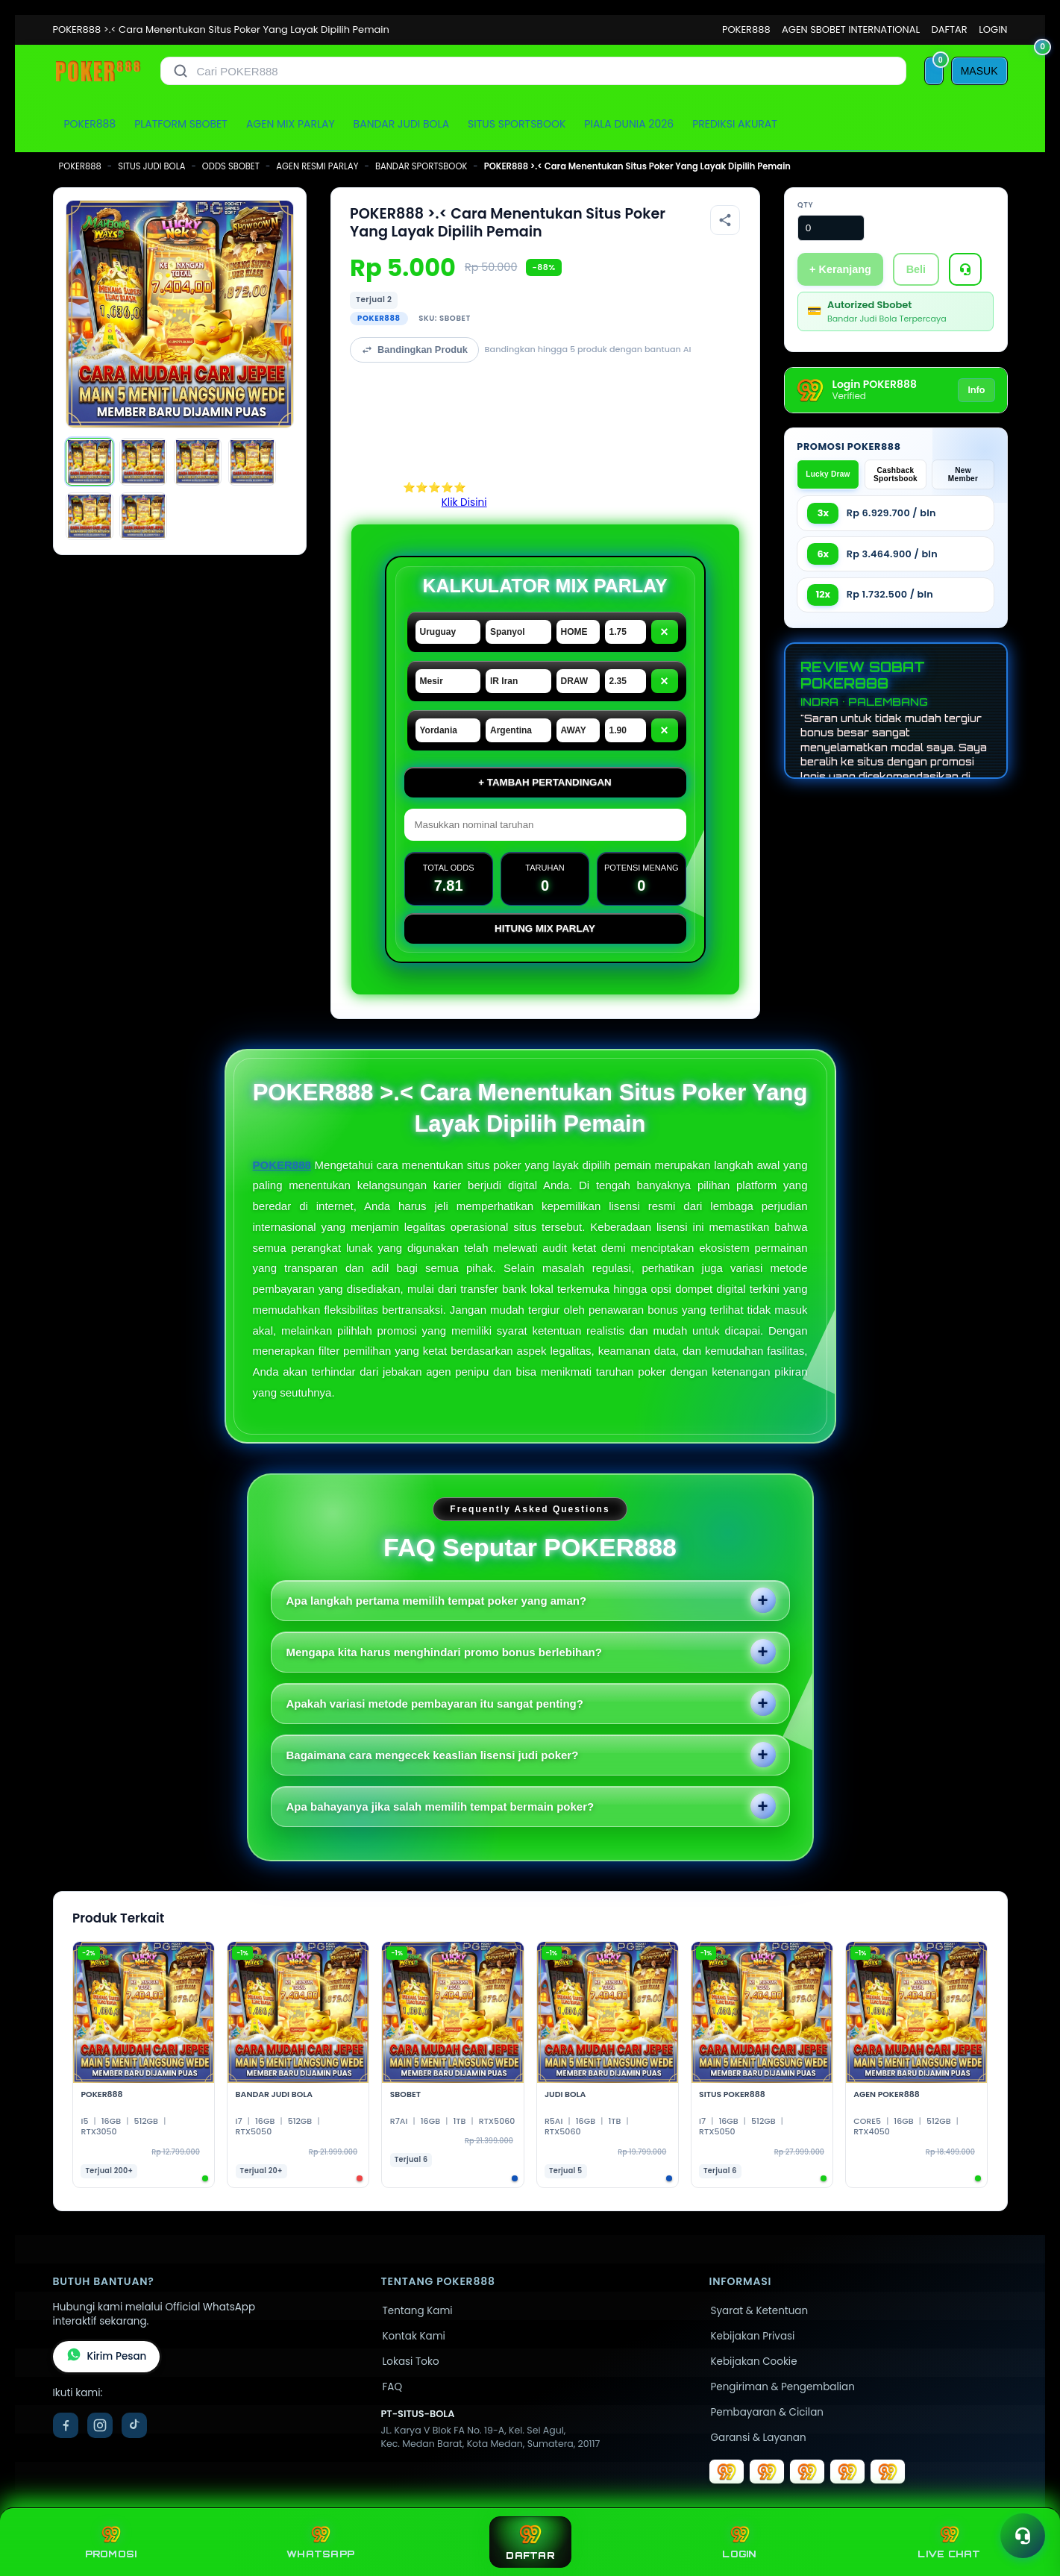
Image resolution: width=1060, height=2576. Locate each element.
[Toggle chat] (1022, 2535)
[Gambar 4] (252, 462)
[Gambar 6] (143, 516)
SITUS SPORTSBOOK (516, 123)
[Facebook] (65, 2425)
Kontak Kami (414, 2336)
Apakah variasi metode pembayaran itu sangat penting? (434, 1703)
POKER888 (746, 29)
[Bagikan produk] (725, 220)
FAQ (393, 2387)
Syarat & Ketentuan (760, 2311)
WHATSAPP (320, 2542)
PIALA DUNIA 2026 (629, 123)
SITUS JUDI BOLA (151, 166)
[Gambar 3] (198, 462)
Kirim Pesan (106, 2356)
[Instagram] (100, 2425)
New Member (963, 474)
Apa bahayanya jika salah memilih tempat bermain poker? (440, 1806)
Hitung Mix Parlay (545, 928)
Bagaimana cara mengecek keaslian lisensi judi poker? (432, 1755)
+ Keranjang (840, 269)
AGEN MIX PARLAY (290, 123)
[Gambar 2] (143, 462)
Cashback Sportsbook (896, 474)
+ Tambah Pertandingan (544, 782)
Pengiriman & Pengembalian (783, 2387)
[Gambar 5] (89, 516)
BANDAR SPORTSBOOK (421, 166)
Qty (805, 205)
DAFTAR (950, 29)
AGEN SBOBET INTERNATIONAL (851, 29)
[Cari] (180, 70)
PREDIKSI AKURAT (734, 123)
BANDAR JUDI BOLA (401, 123)
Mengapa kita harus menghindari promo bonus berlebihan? (444, 1652)
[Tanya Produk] (965, 269)
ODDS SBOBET (231, 166)
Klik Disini (464, 502)
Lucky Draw (828, 474)
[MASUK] (979, 71)
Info (976, 389)
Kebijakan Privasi (753, 2336)
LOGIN (993, 29)
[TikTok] (134, 2425)
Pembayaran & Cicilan (767, 2412)
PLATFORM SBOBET (181, 123)
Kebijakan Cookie (754, 2361)
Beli (916, 269)
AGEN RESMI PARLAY (317, 166)
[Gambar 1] (89, 462)
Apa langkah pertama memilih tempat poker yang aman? (436, 1600)
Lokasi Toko (411, 2361)
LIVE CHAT (949, 2542)
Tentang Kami (418, 2311)
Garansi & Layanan (758, 2438)
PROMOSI (111, 2542)
